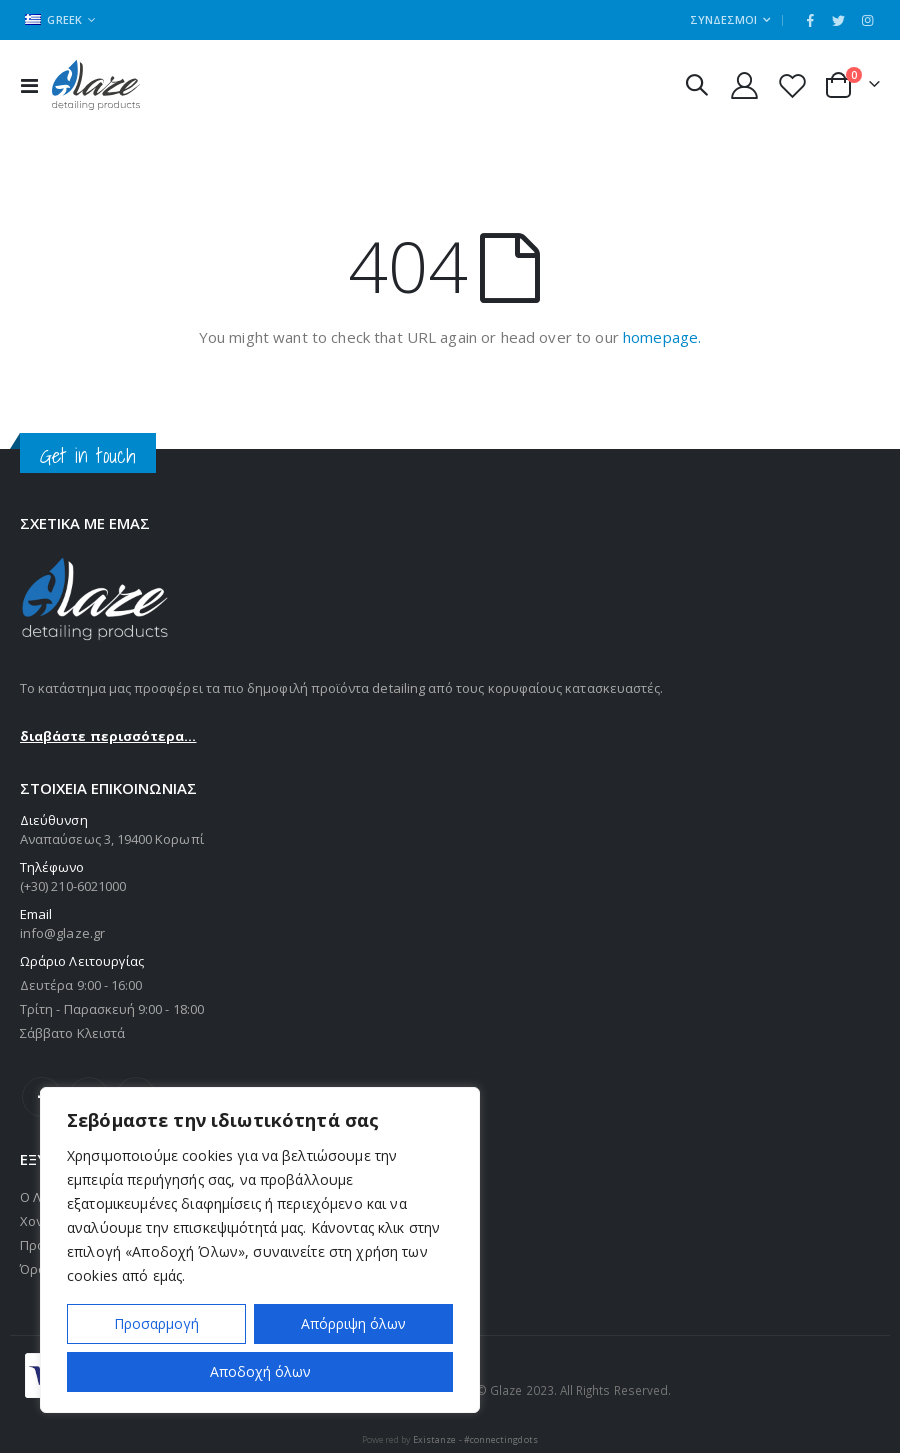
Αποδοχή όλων (260, 1371)
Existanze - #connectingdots (475, 1439)
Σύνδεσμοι (723, 19)
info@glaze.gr (62, 933)
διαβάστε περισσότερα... (108, 736)
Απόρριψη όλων (353, 1323)
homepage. (662, 337)
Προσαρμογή (156, 1323)
